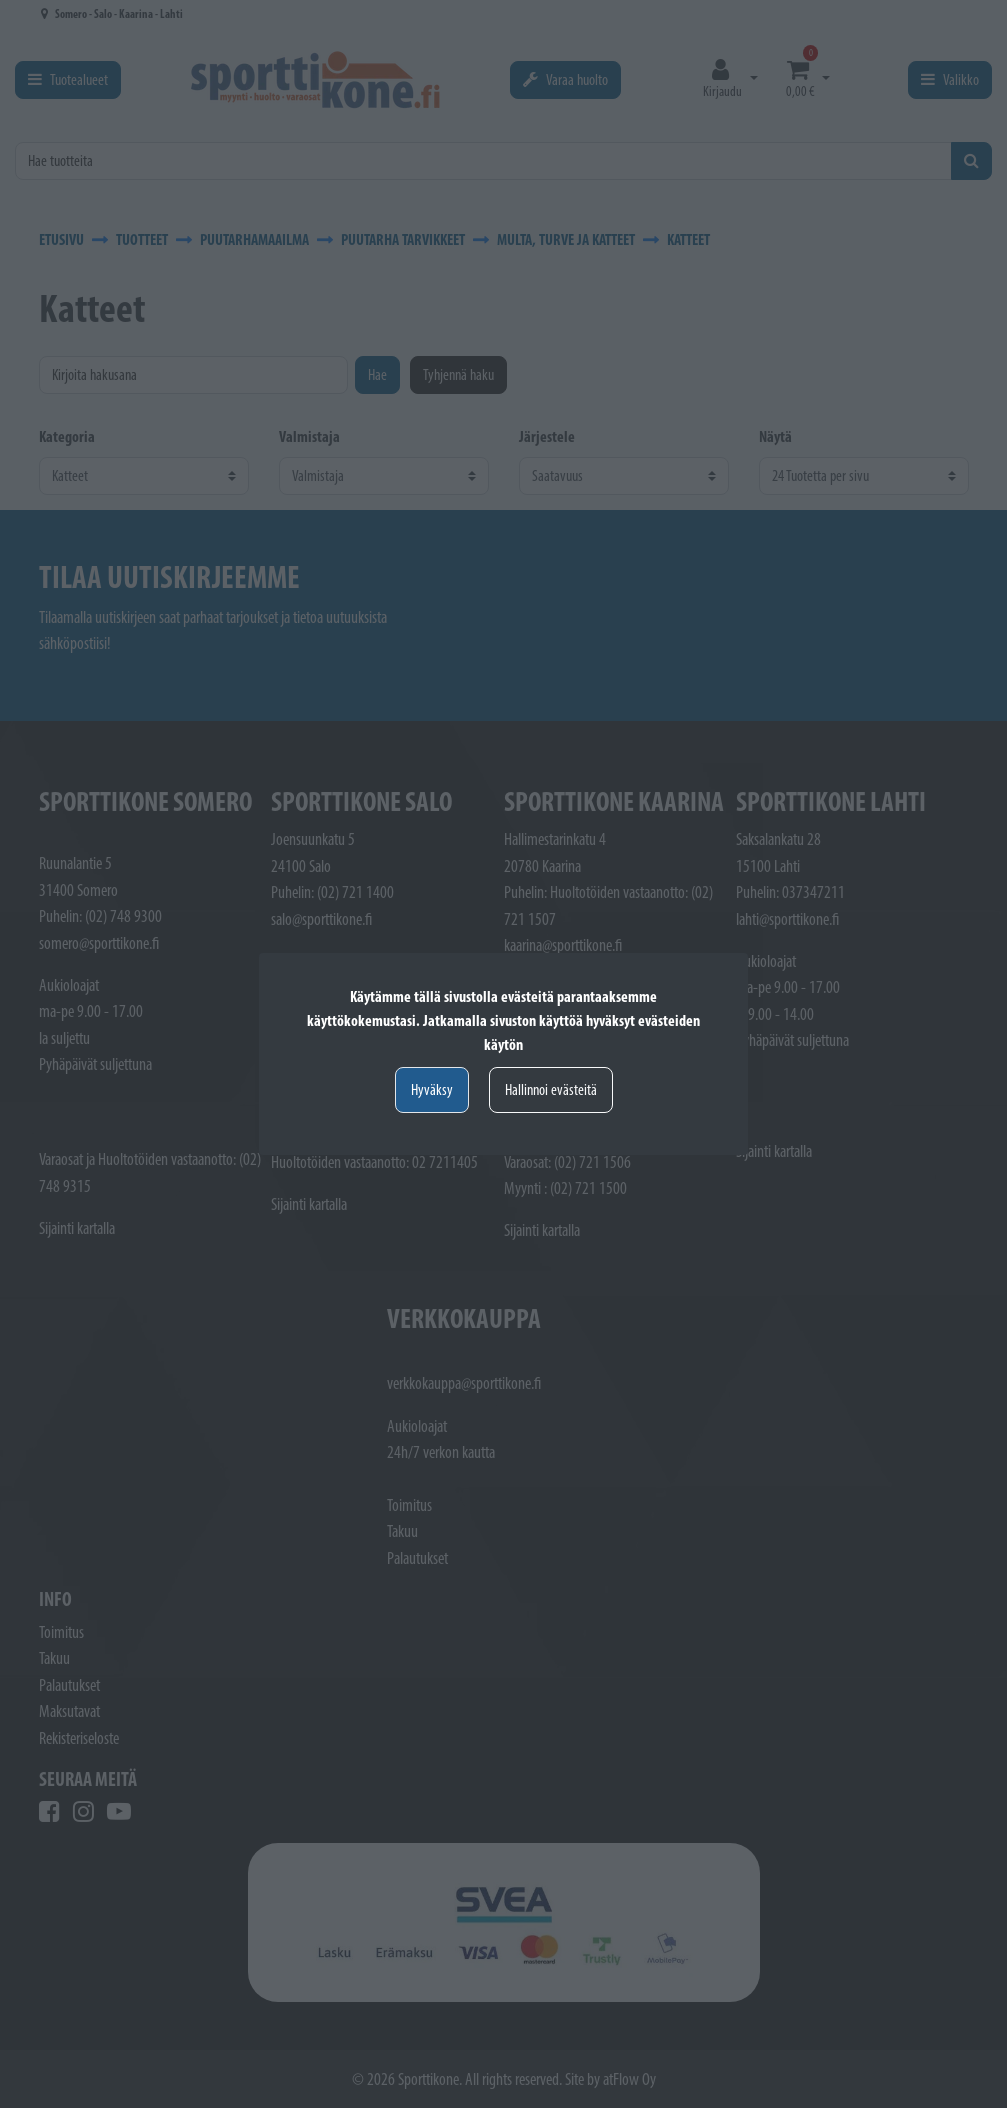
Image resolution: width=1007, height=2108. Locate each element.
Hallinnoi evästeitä (551, 1089)
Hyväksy (432, 1089)
